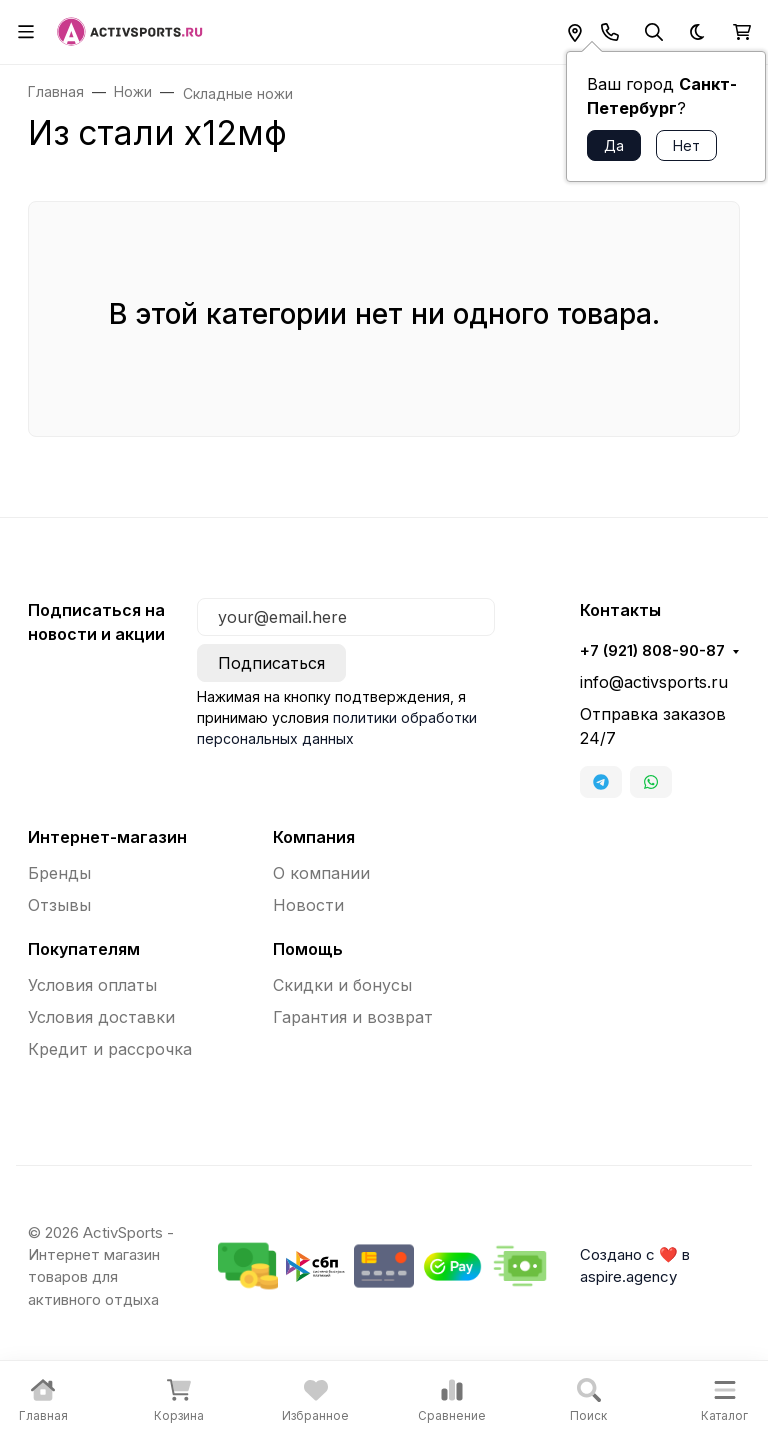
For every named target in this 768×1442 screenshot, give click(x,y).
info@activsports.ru (654, 682)
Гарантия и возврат (353, 1017)
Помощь (308, 949)
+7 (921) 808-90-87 (652, 651)
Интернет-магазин (107, 837)
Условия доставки (101, 1017)
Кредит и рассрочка (110, 1049)
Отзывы (59, 905)
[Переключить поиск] (654, 32)
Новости (308, 905)
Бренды (59, 873)
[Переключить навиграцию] (26, 32)
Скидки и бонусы (342, 985)
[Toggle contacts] (610, 32)
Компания (314, 837)
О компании (321, 873)
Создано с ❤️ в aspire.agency (635, 1266)
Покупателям (84, 949)
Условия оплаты (92, 985)
